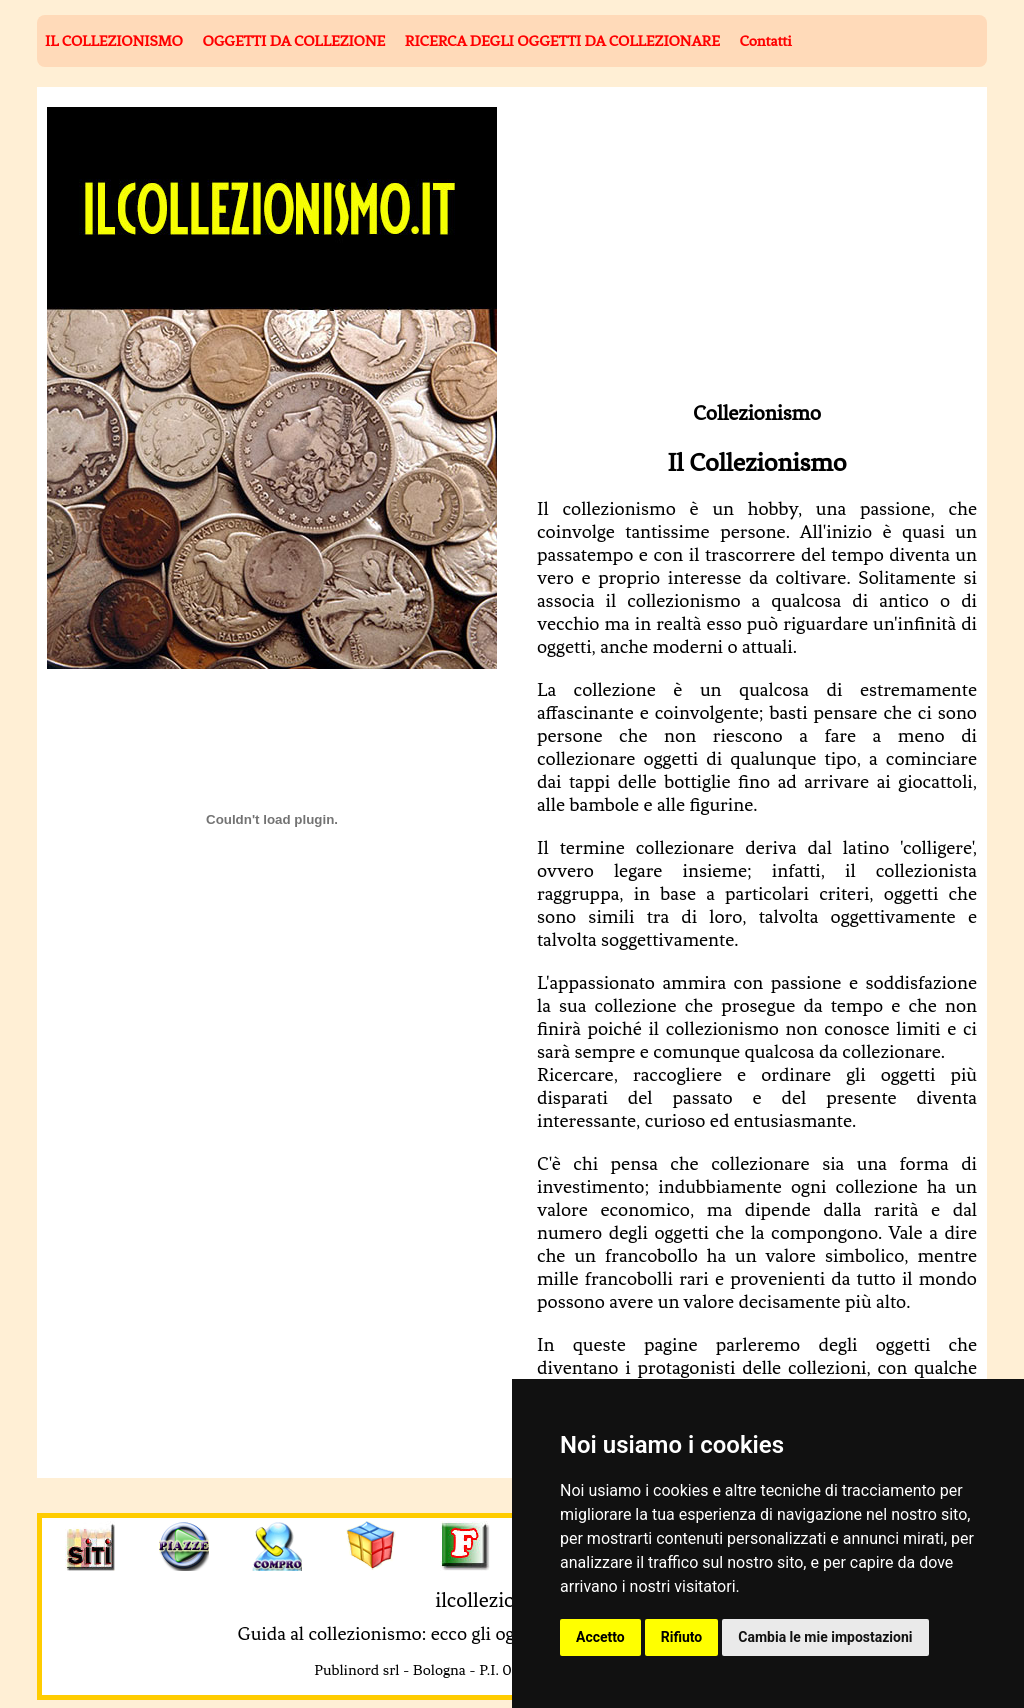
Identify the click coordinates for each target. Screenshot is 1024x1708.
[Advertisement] (715, 247)
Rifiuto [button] (682, 1637)
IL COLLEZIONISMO (114, 41)
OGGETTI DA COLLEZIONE (293, 41)
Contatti (765, 41)
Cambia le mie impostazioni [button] (825, 1637)
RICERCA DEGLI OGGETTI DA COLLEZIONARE (562, 41)
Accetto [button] (600, 1637)
